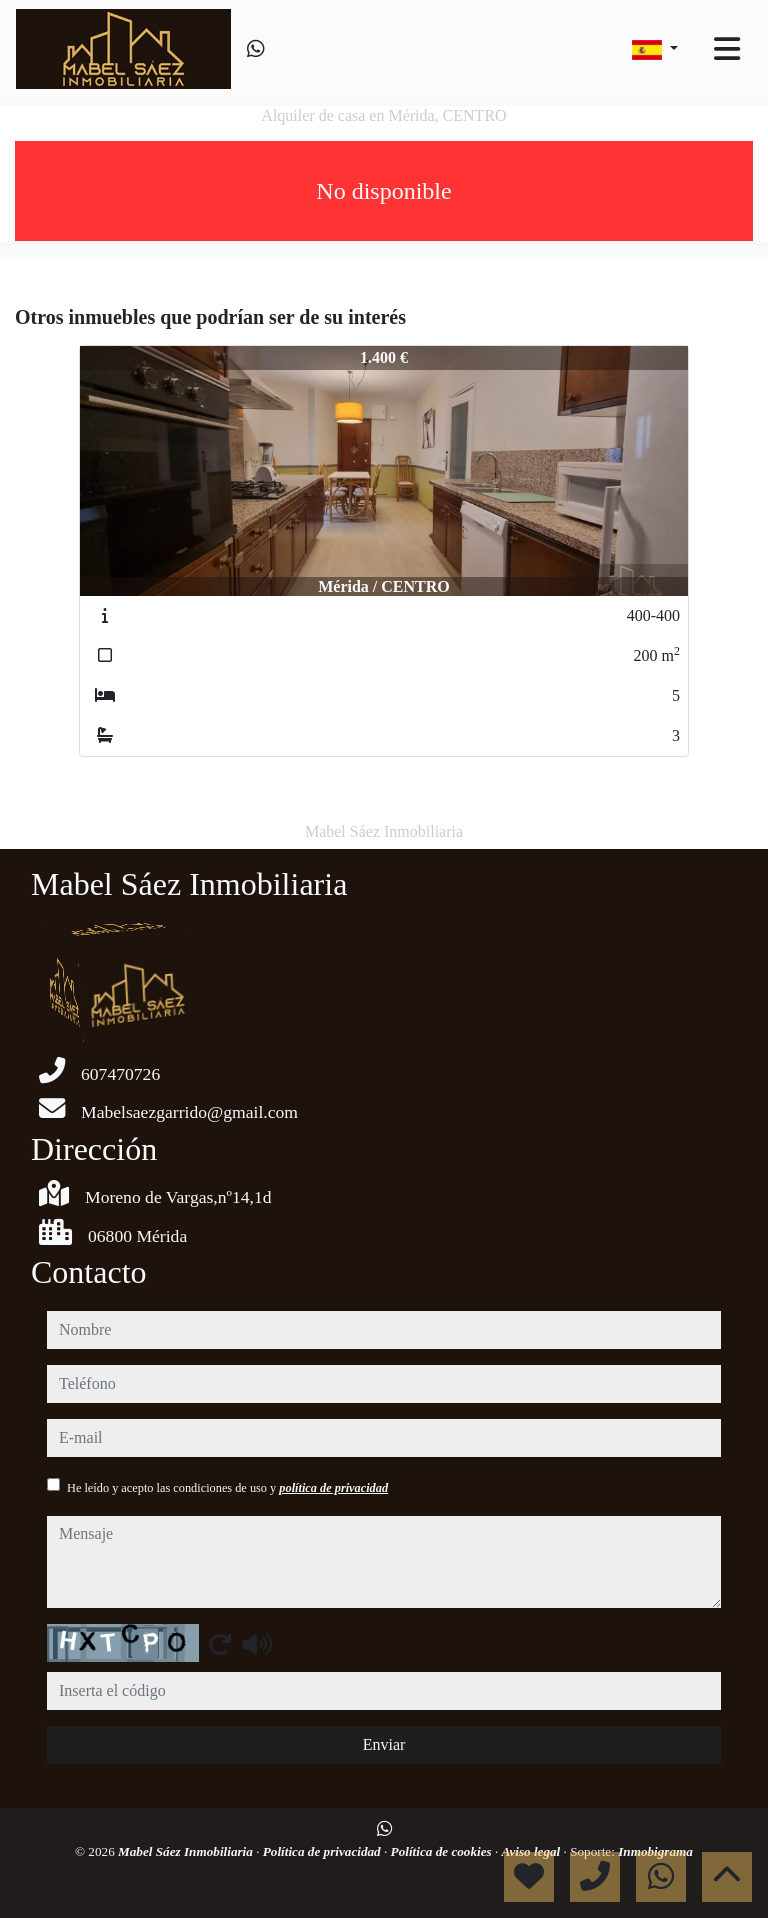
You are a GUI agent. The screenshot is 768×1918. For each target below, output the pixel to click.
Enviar (384, 1744)
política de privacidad (333, 1488)
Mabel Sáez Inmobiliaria (187, 1851)
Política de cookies (443, 1851)
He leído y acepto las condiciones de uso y (227, 1488)
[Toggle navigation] (727, 49)
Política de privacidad (323, 1851)
